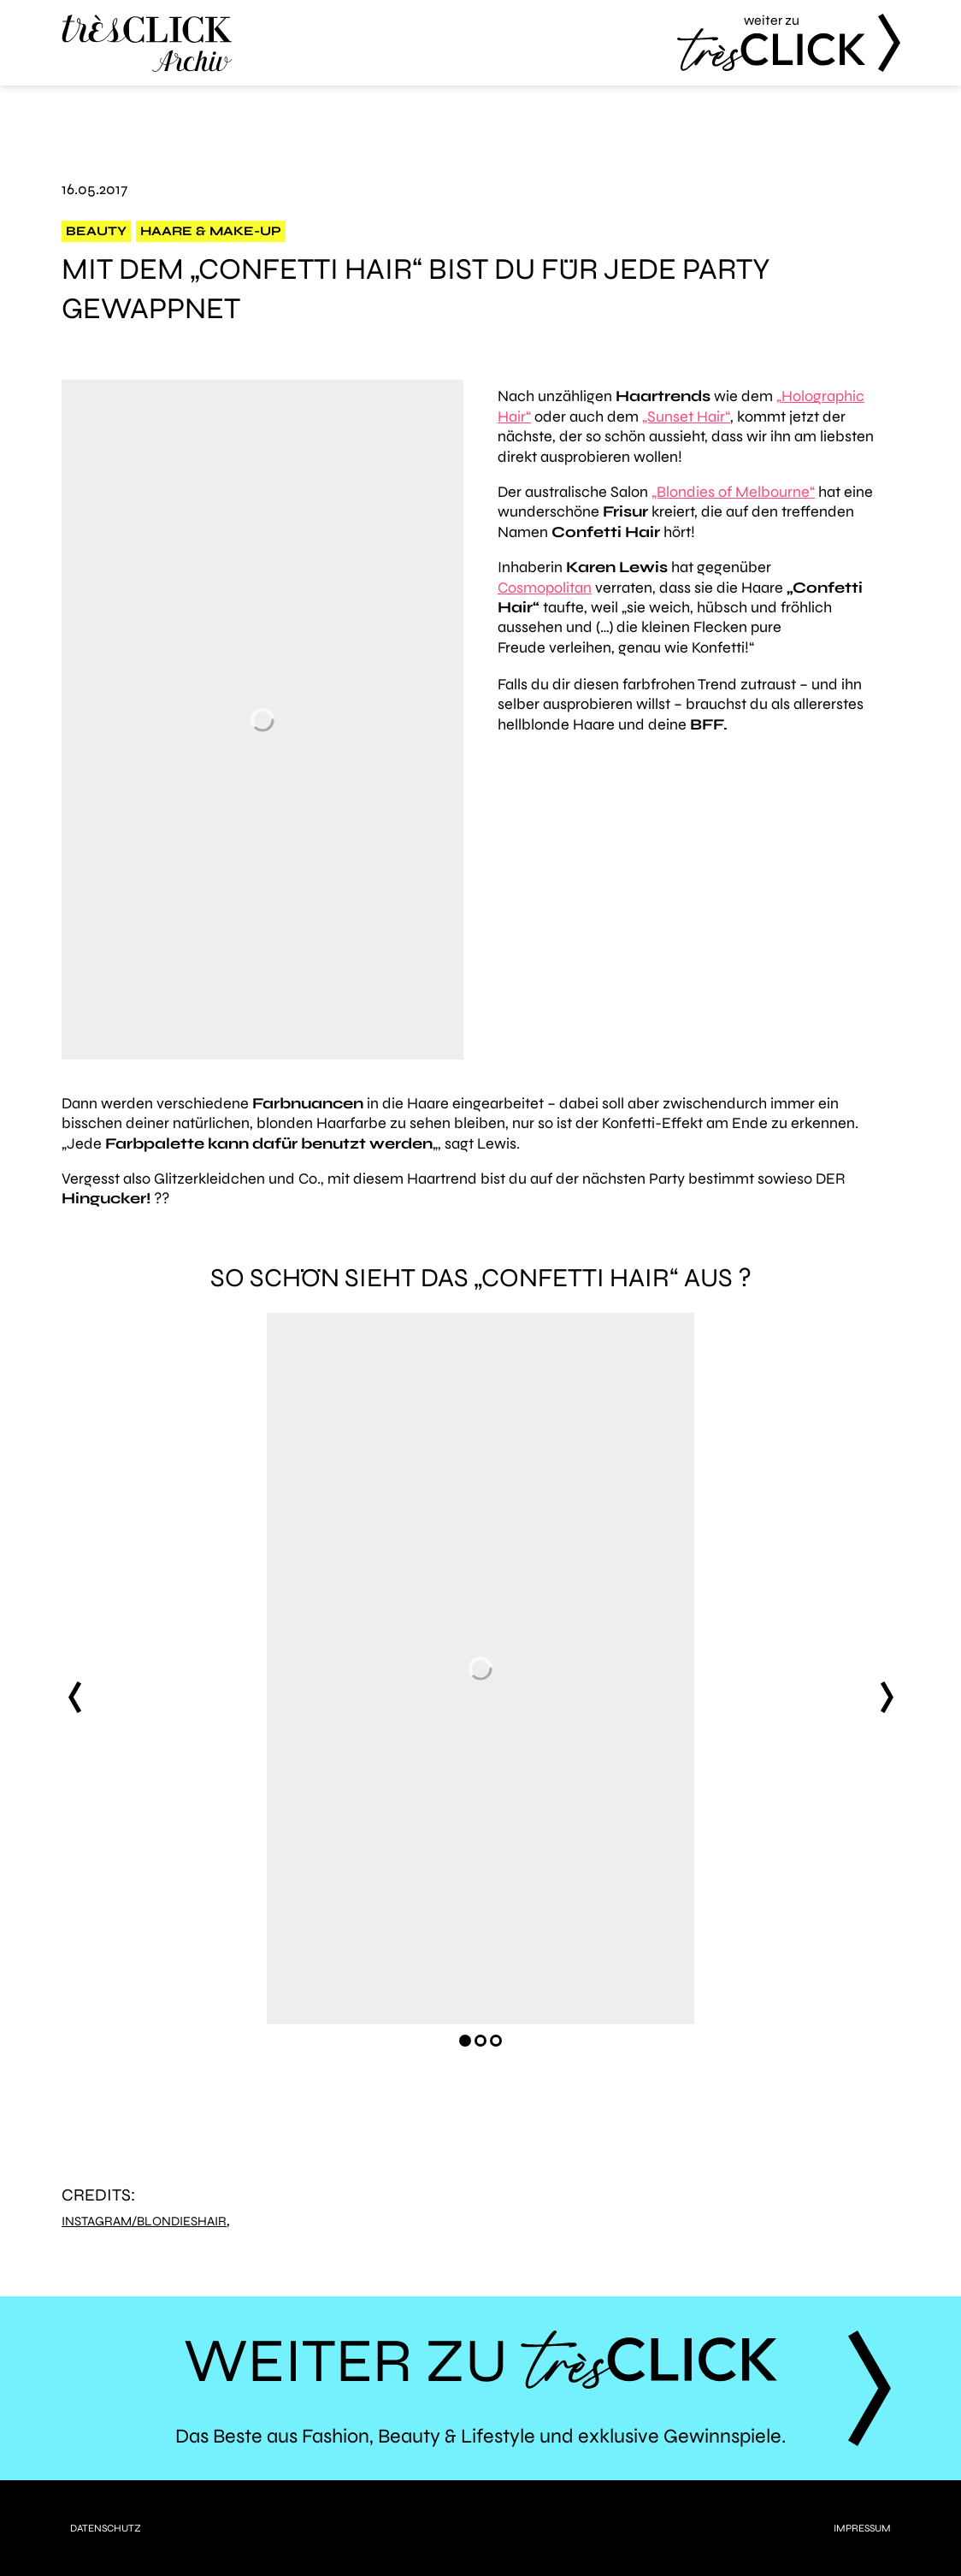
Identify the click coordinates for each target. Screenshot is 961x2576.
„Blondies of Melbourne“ (733, 491)
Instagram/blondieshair (144, 2221)
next (886, 1696)
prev (74, 1696)
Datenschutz (105, 2528)
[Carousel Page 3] (496, 2041)
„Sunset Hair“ (686, 416)
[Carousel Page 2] (480, 2041)
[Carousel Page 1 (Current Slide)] (465, 2041)
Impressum (862, 2528)
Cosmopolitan (545, 587)
